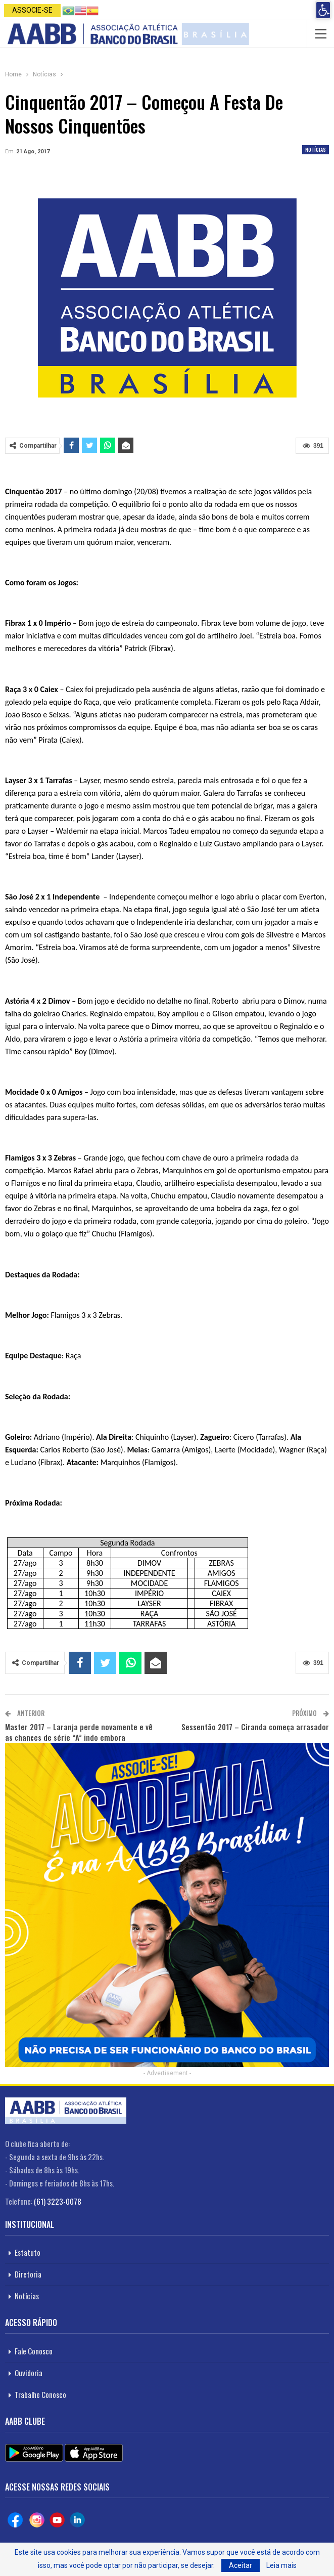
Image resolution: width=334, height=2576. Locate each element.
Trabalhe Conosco (40, 2394)
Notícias (315, 149)
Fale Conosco (34, 2350)
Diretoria (28, 2274)
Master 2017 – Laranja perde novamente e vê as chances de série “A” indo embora (79, 1732)
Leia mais (281, 2565)
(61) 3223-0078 (57, 2201)
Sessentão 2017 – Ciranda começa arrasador (255, 1726)
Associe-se (32, 10)
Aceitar (240, 2565)
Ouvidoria (28, 2372)
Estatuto (27, 2252)
